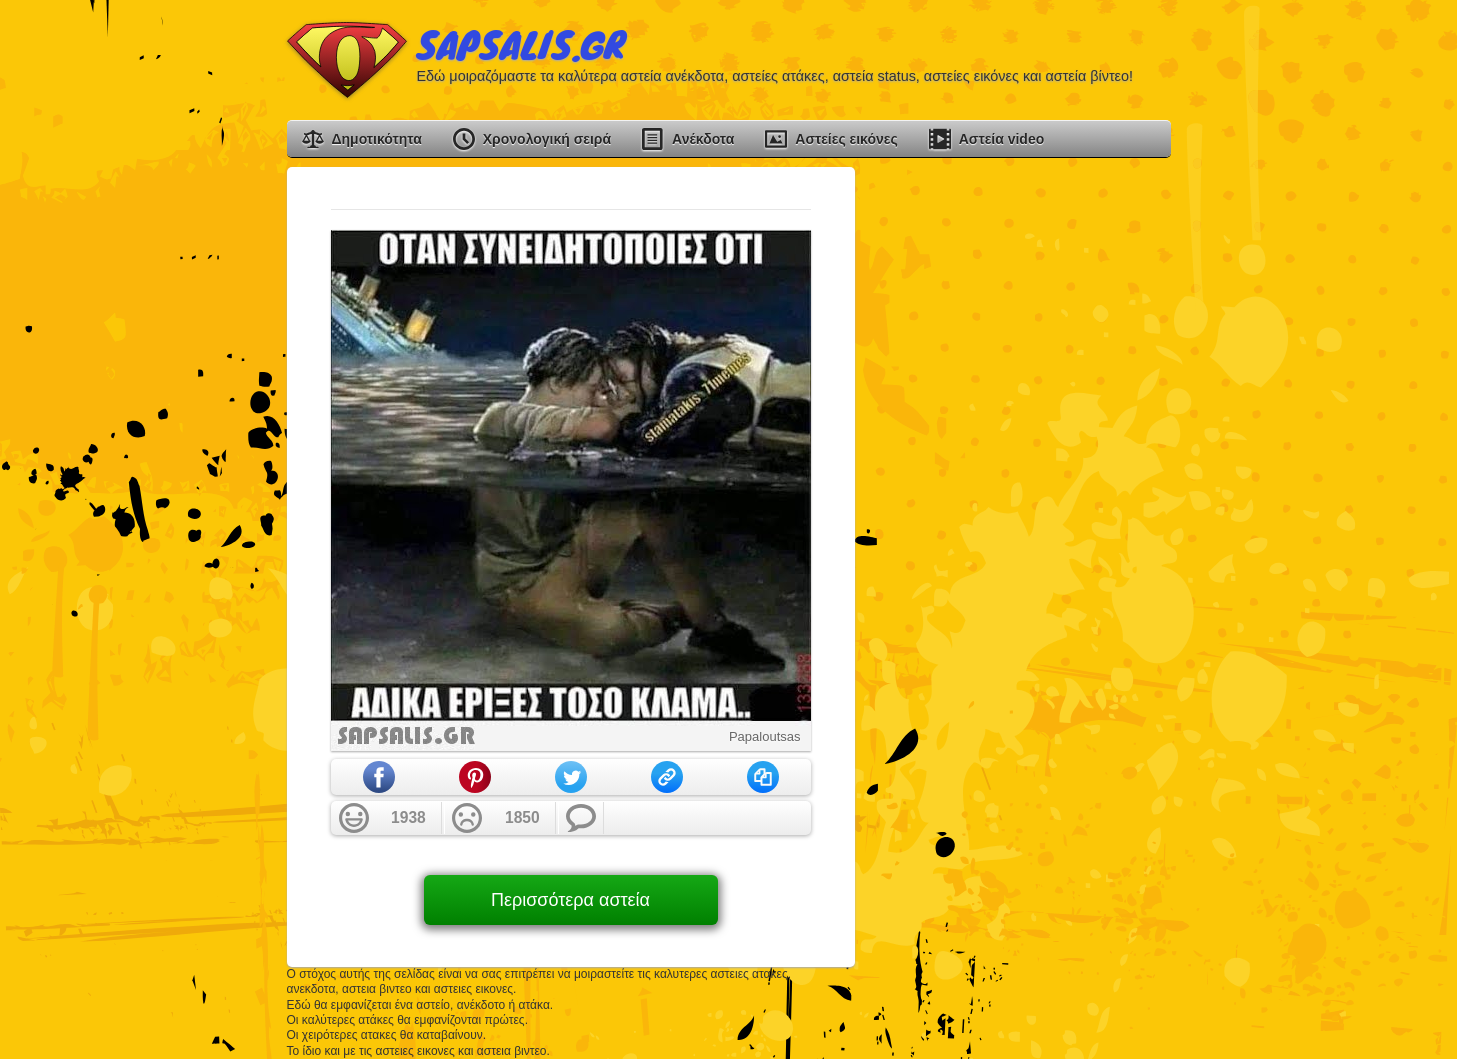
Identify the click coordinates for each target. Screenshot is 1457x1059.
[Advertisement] (1021, 467)
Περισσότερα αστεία (570, 900)
